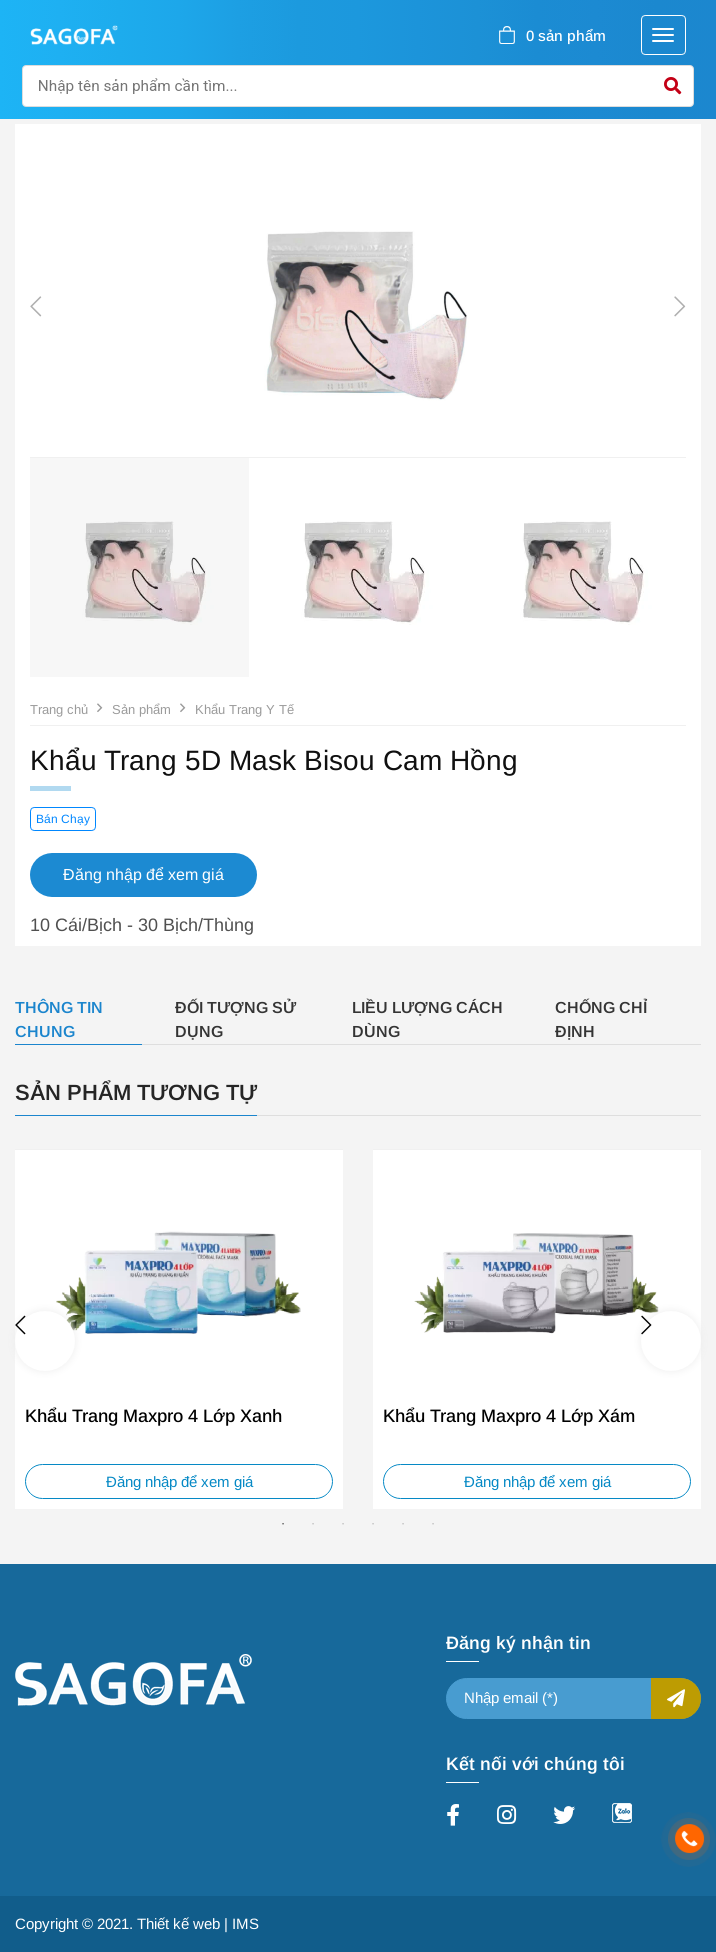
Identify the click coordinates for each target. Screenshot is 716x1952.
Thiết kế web (178, 1923)
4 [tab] (373, 1524)
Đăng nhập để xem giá (179, 1481)
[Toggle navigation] (663, 35)
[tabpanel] (179, 1329)
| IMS (241, 1923)
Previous (36, 307)
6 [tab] (433, 1524)
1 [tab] (283, 1524)
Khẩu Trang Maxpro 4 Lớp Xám (509, 1416)
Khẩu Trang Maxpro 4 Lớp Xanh (153, 1416)
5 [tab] (403, 1524)
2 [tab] (313, 1524)
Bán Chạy (63, 819)
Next (680, 307)
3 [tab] (343, 1524)
